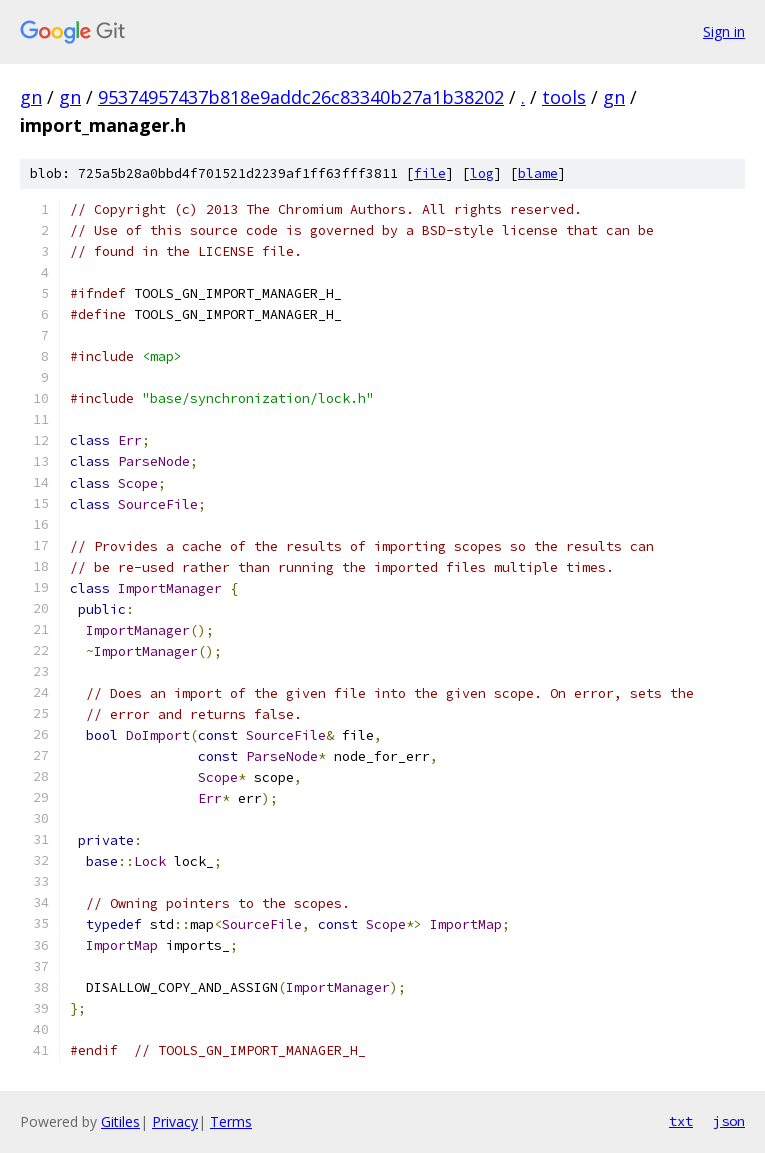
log (482, 173)
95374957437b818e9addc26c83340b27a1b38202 (301, 97)
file (430, 173)
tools (564, 97)
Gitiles (120, 1121)
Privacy (175, 1121)
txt (681, 1121)
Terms (231, 1121)
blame (538, 173)
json (729, 1121)
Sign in (724, 31)
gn (31, 97)
